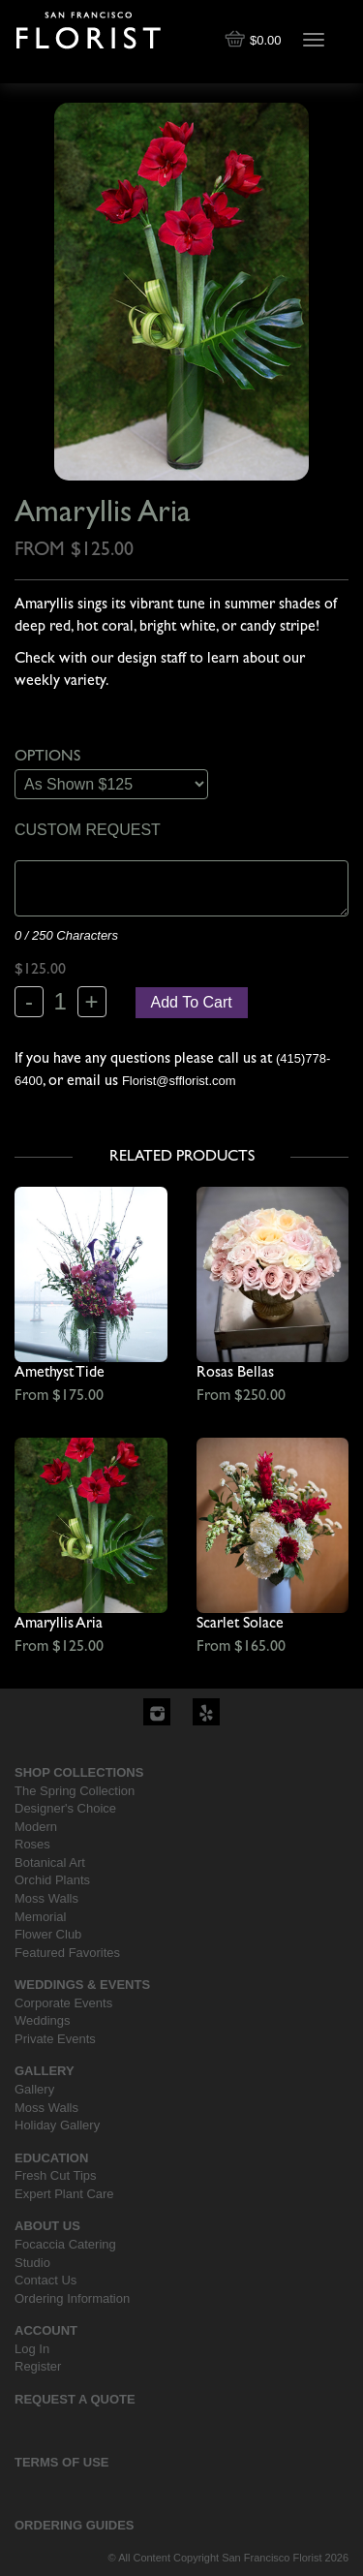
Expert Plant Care (64, 2194)
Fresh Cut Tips (56, 2175)
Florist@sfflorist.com (179, 1080)
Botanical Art (50, 1862)
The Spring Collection (75, 1791)
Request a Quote (75, 2399)
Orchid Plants (52, 1880)
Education (51, 2158)
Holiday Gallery (57, 2125)
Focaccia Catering (65, 2244)
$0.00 (254, 40)
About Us (47, 2226)
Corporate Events (63, 2003)
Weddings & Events (82, 1984)
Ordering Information (72, 2298)
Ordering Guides (75, 2525)
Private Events (55, 2039)
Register (38, 2366)
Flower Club (48, 1934)
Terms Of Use (62, 2462)
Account (46, 2330)
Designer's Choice (65, 1808)
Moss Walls (46, 1898)
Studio (32, 2262)
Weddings (43, 2020)
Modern (36, 1826)
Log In (32, 2349)
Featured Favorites (67, 1952)
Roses (32, 1844)
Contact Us (45, 2280)
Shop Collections (79, 1772)
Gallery (45, 2071)
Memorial (40, 1916)
